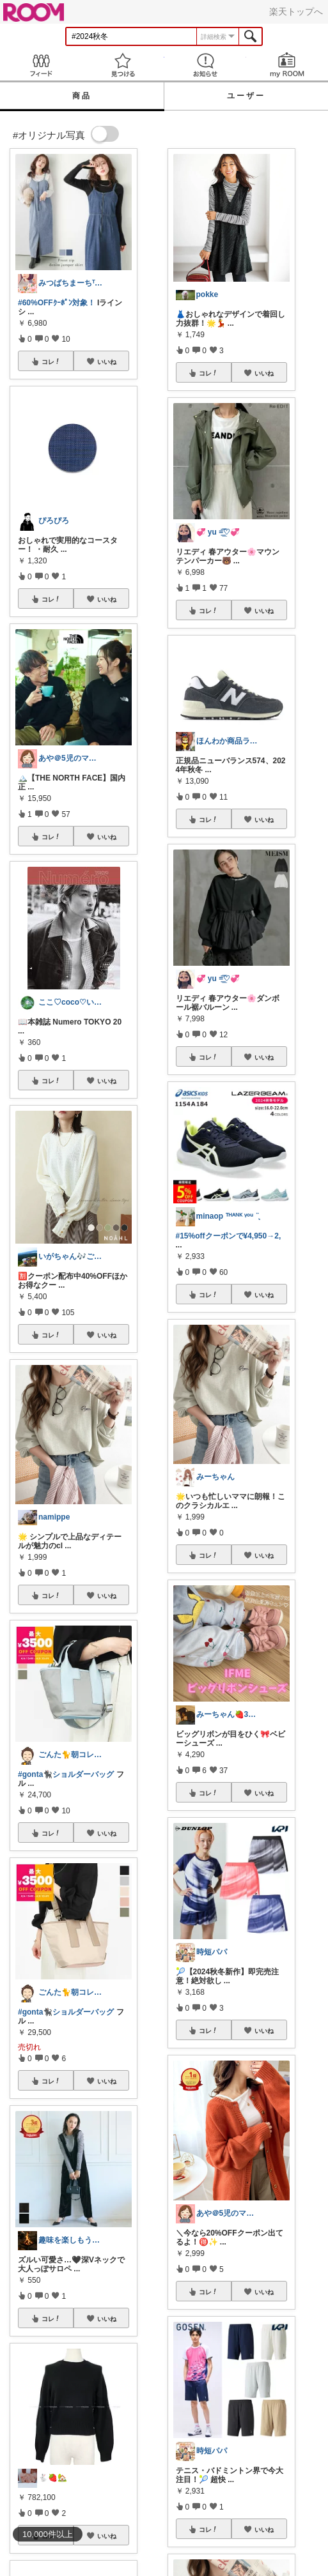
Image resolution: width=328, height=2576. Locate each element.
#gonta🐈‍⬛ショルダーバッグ (66, 1774)
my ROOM (287, 64)
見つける (123, 64)
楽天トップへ (296, 11)
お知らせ (205, 64)
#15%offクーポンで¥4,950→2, (228, 1235)
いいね (106, 361)
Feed (41, 64)
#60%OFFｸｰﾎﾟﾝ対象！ (56, 302)
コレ (51, 361)
